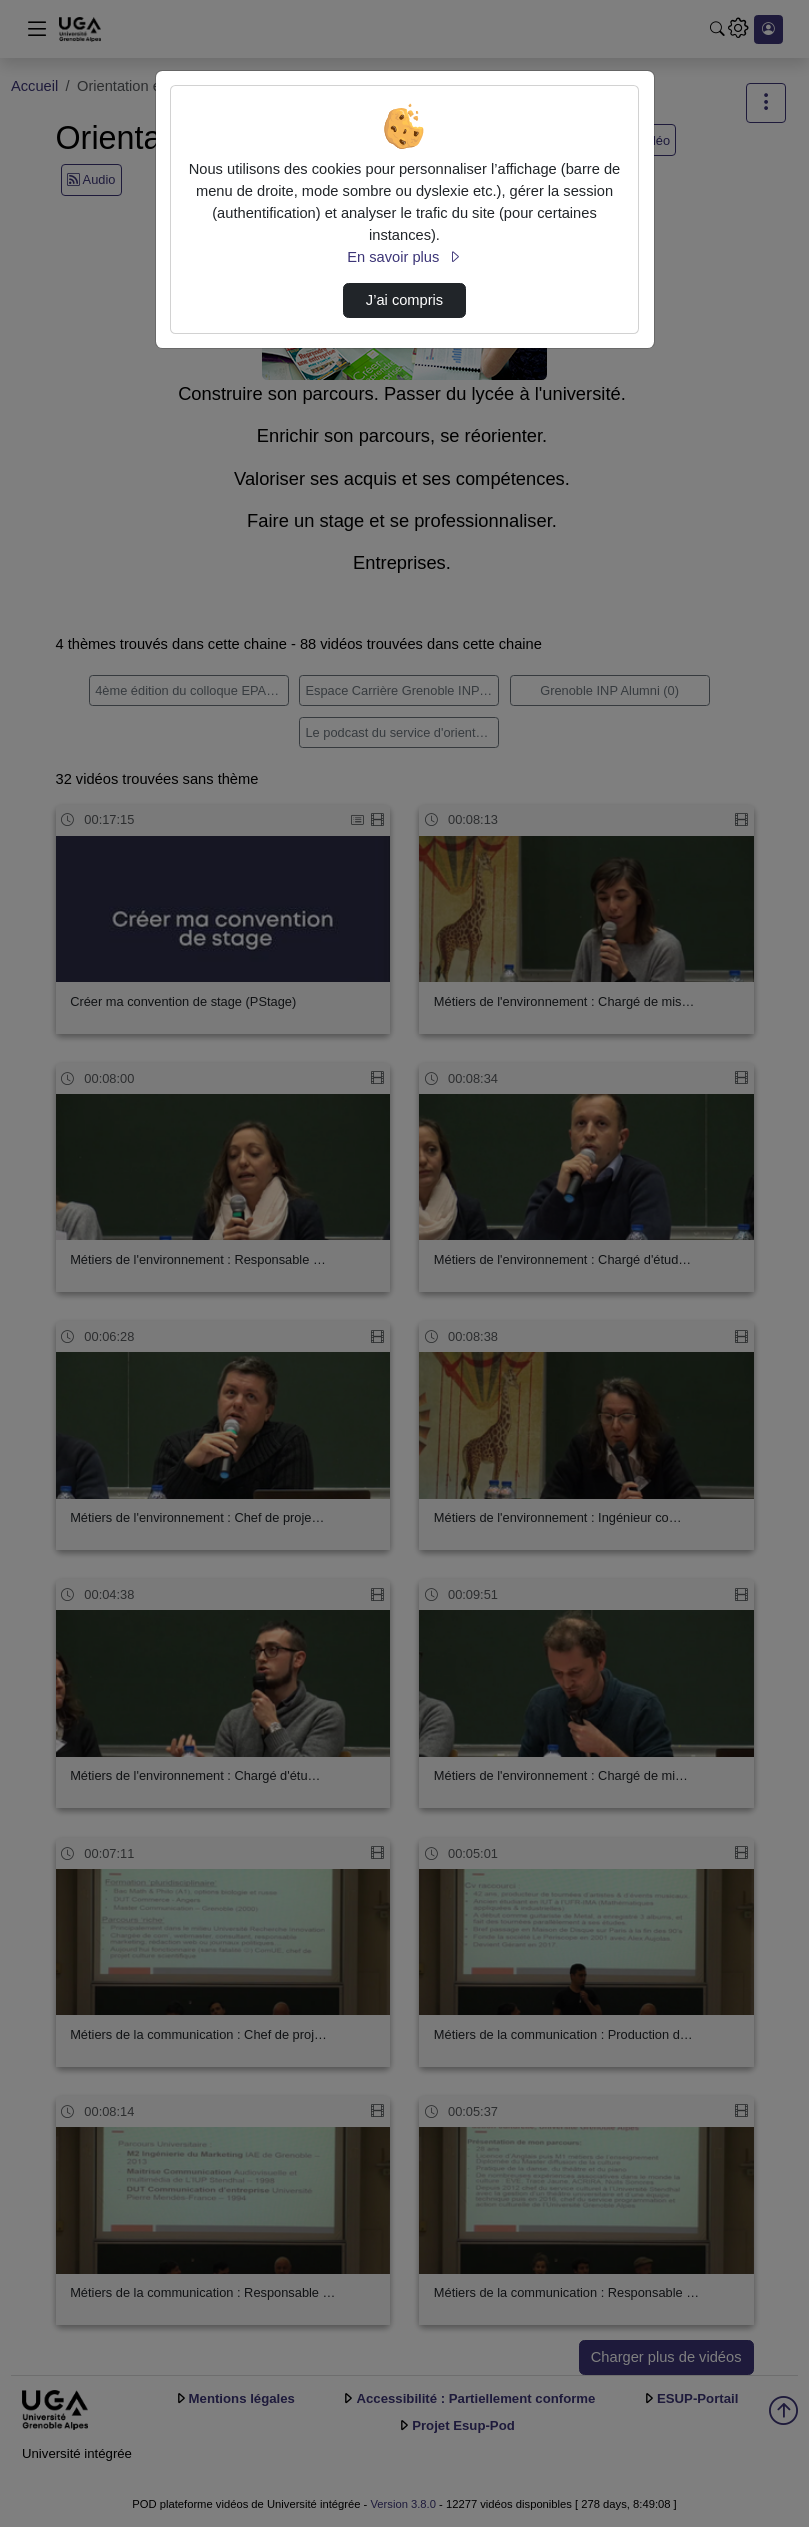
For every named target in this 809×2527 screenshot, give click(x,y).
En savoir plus (404, 257)
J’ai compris (404, 300)
